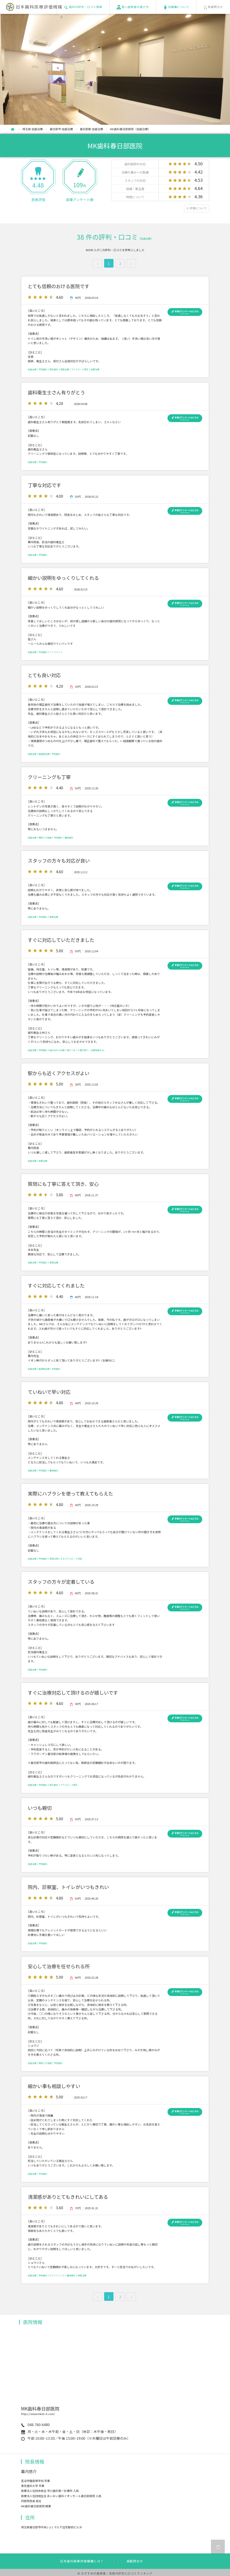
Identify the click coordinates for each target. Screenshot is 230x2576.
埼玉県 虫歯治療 (32, 129)
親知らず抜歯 (45, 837)
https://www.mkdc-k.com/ (38, 2414)
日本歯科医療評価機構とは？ (82, 2561)
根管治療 (64, 369)
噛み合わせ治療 (57, 1050)
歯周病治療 (44, 754)
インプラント (55, 652)
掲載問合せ (134, 2561)
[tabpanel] (115, 69)
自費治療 (95, 369)
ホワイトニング (57, 2275)
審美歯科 (69, 837)
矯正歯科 (53, 369)
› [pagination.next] (131, 263)
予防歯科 (43, 369)
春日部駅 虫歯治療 (91, 129)
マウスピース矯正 (80, 369)
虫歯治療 (32, 369)
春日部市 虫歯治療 (61, 129)
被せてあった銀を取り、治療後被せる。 (86, 1050)
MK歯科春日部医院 (115, 145)
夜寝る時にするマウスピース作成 (65, 1558)
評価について (196, 208)
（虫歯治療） (145, 238)
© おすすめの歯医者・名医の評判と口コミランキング (115, 2573)
